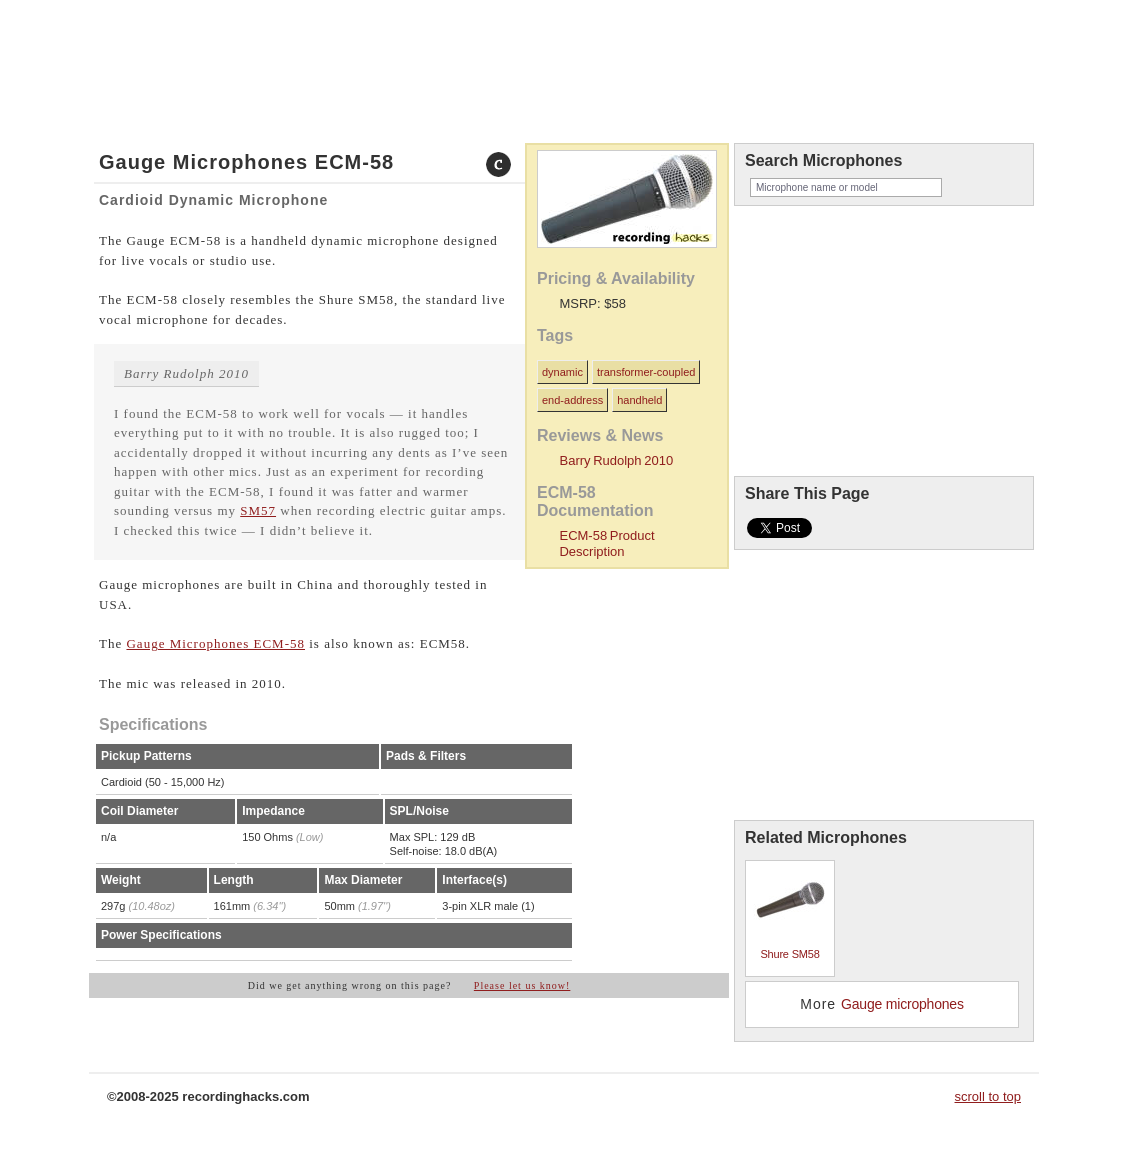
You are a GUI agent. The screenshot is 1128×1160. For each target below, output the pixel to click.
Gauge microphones (902, 1004)
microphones (167, 33)
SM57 (258, 510)
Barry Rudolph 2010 (616, 460)
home (113, 33)
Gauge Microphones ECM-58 (215, 643)
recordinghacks (879, 64)
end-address (572, 400)
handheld (639, 400)
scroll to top (988, 1096)
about (228, 33)
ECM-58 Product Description (606, 543)
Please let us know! (522, 985)
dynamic (562, 372)
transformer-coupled (646, 372)
